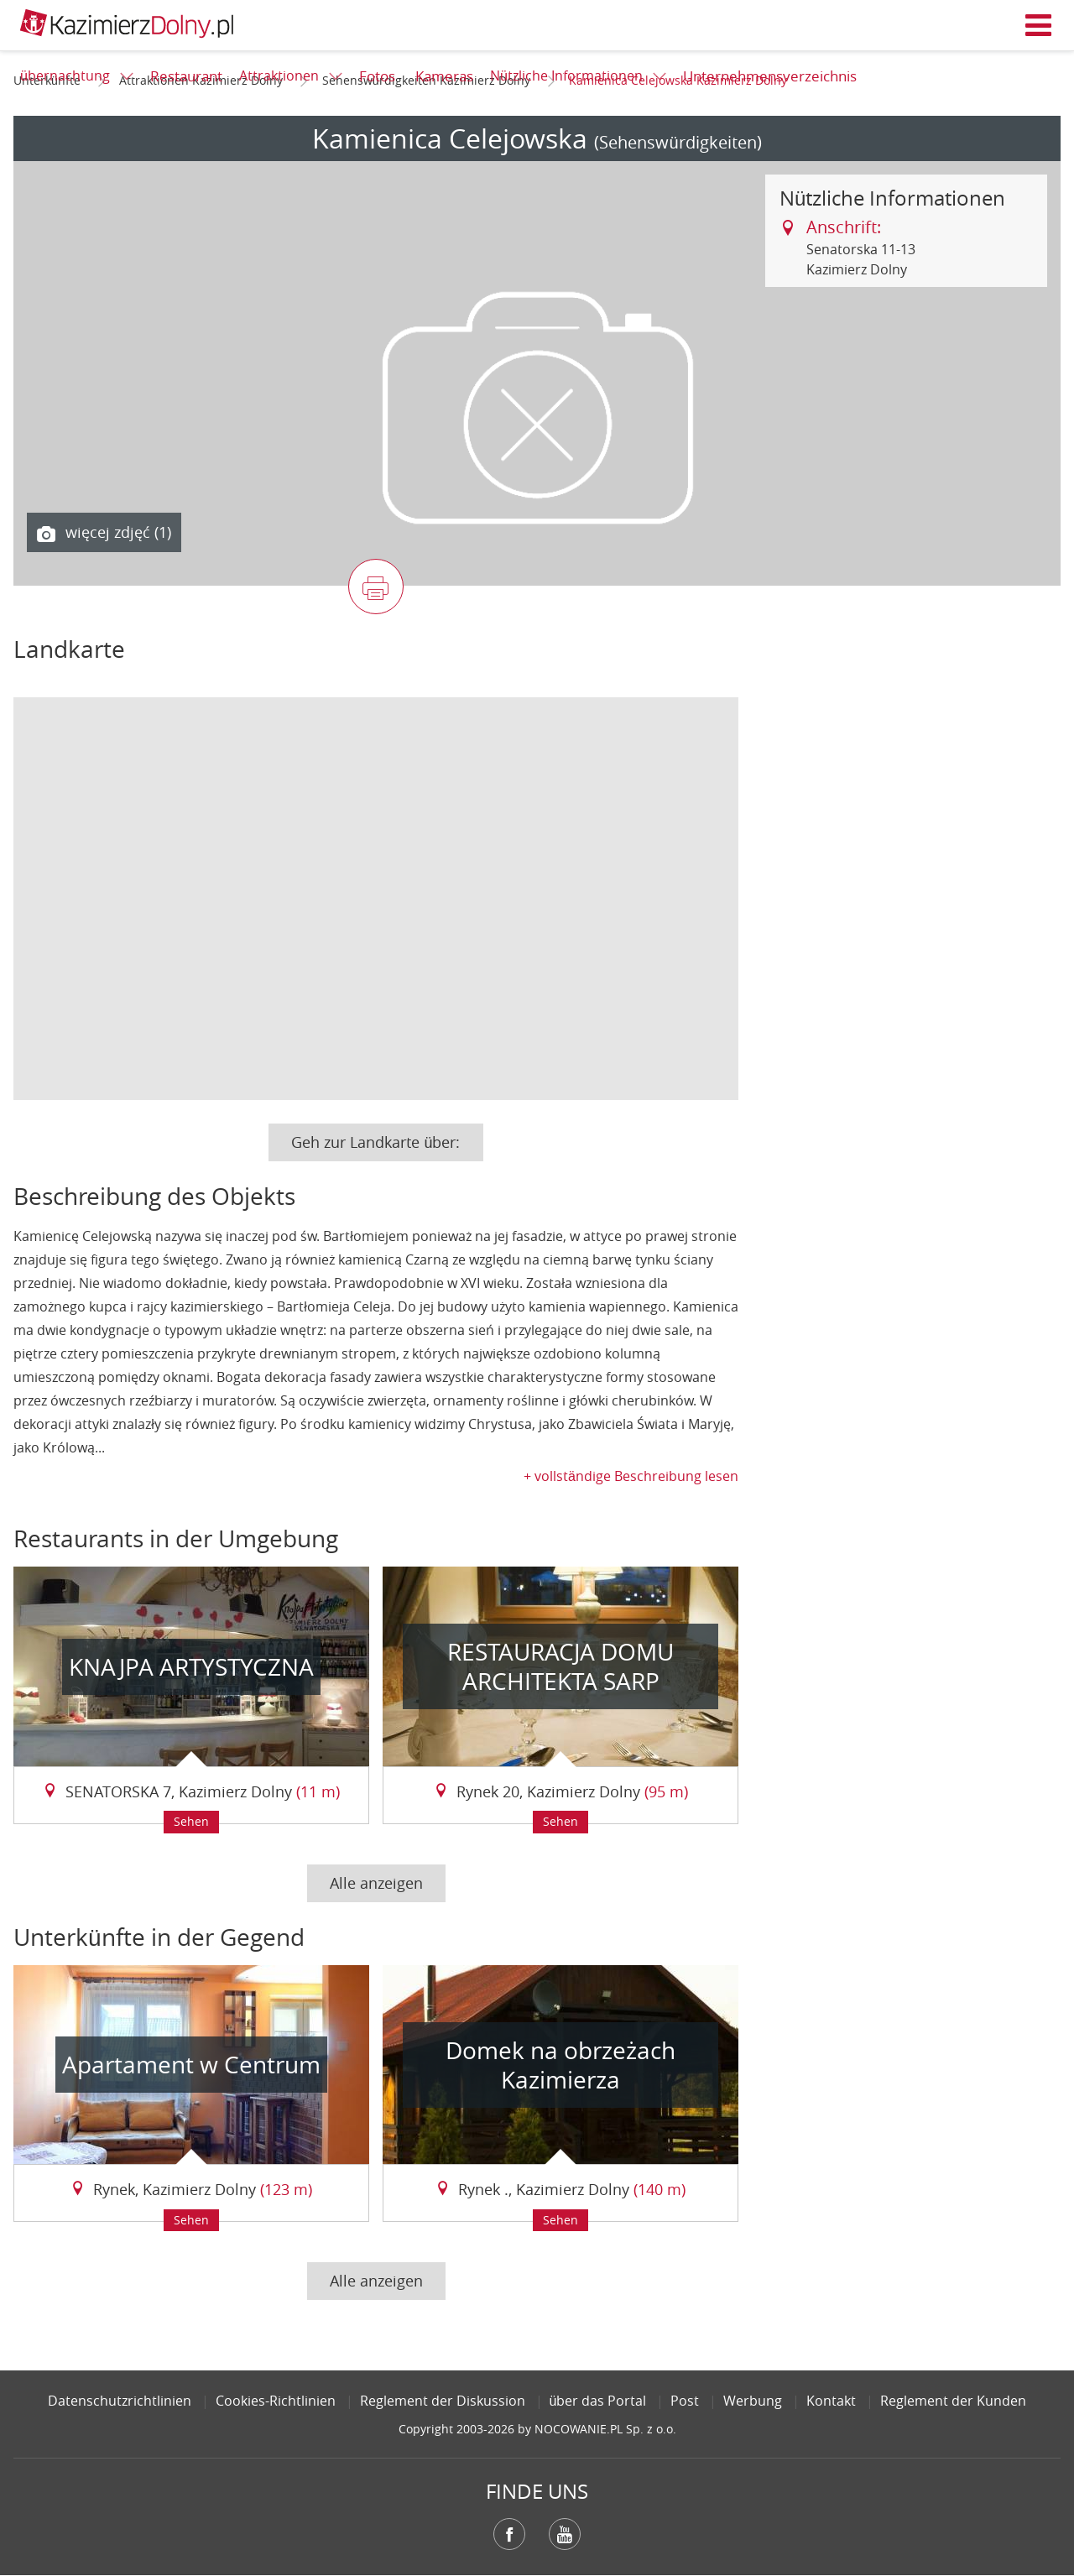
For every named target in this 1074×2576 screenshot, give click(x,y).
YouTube (565, 2534)
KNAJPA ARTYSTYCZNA (191, 1666)
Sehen (191, 1821)
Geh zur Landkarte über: (375, 1142)
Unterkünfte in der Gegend (159, 1937)
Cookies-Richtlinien (276, 2400)
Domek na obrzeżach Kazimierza (560, 2065)
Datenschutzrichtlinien (119, 2400)
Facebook (509, 2534)
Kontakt (831, 2400)
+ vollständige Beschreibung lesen (631, 1476)
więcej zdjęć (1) (104, 533)
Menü (1039, 25)
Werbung (752, 2400)
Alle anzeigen (376, 1883)
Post (684, 2400)
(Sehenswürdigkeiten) (677, 142)
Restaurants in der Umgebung (175, 1538)
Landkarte (69, 649)
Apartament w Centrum (191, 2064)
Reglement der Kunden (953, 2400)
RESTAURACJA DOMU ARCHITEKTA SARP (560, 1666)
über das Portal (598, 2400)
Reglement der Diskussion (442, 2400)
